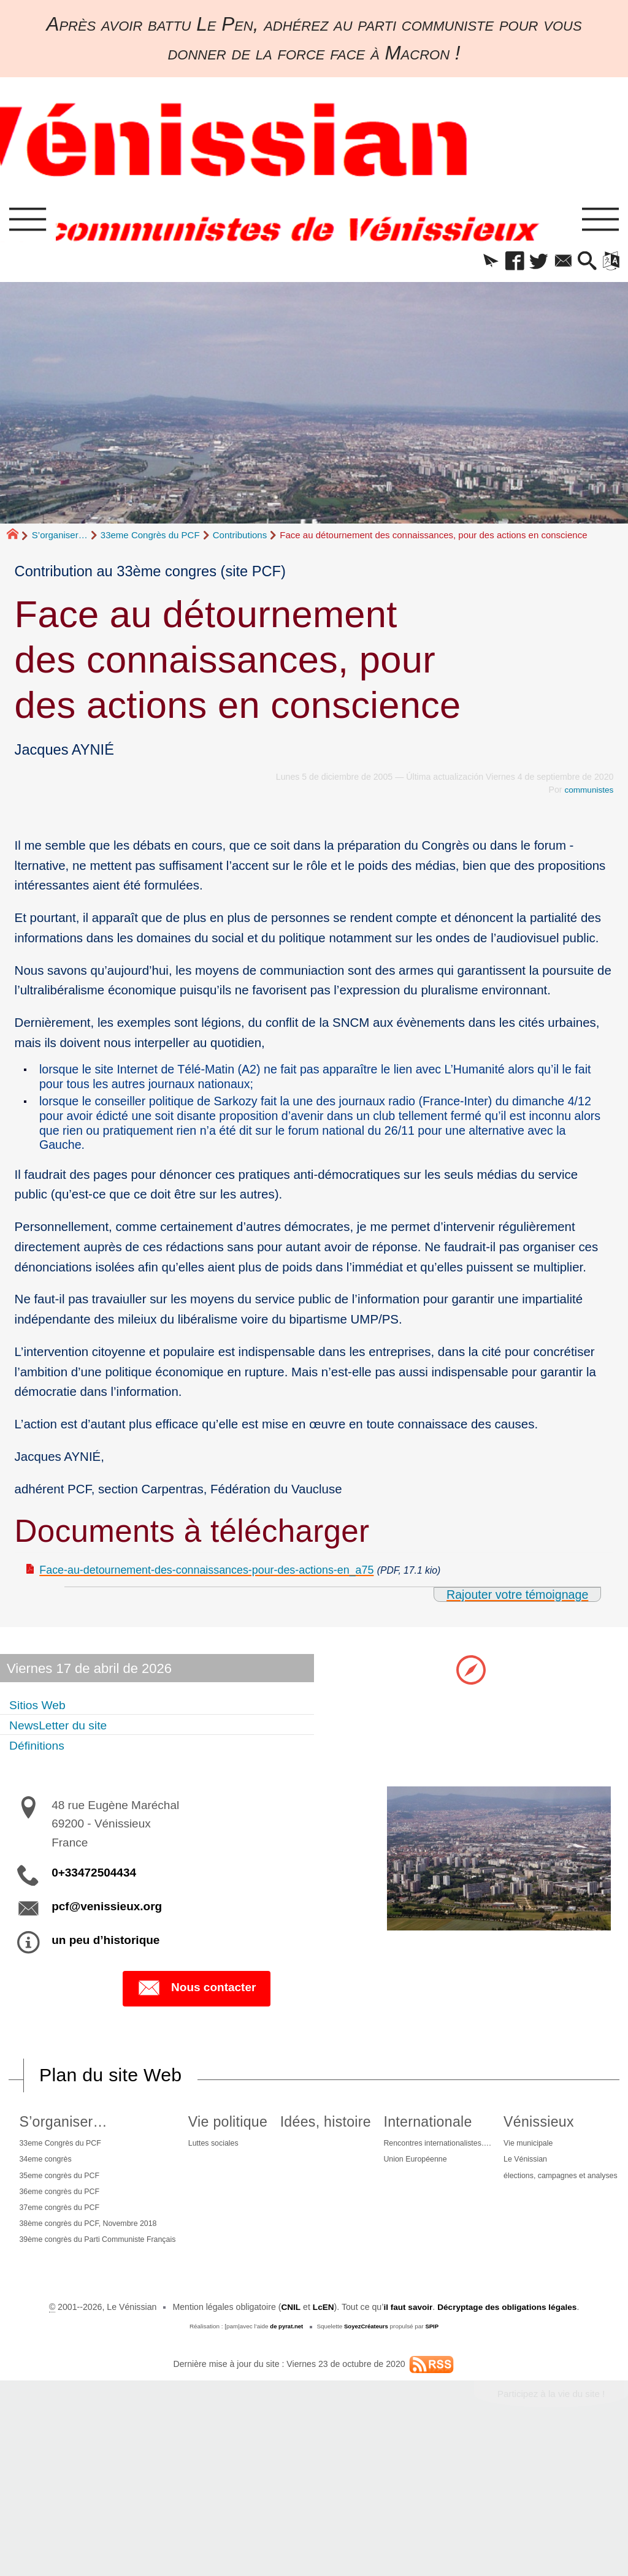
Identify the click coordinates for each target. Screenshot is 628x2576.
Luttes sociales (267, 2156)
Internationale (530, 2133)
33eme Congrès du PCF (150, 540)
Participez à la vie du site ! (548, 2533)
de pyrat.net (285, 2464)
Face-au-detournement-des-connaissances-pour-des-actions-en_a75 (230, 1578)
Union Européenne (520, 2174)
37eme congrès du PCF (76, 2229)
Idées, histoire (402, 2133)
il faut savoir (405, 2445)
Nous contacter (196, 1999)
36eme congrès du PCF (76, 2211)
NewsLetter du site (65, 1734)
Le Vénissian (278, 2359)
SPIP (434, 2464)
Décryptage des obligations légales (509, 2445)
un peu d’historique (105, 1951)
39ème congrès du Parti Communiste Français (102, 2270)
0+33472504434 (94, 1883)
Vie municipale (281, 2340)
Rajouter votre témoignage (514, 1603)
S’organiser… (60, 540)
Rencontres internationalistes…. (545, 2156)
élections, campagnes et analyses (318, 2377)
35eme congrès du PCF (76, 2192)
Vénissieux (290, 2317)
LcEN (319, 2445)
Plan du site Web (113, 2086)
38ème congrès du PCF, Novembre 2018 (109, 2247)
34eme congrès (60, 2174)
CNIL (287, 2445)
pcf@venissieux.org (107, 1917)
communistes (587, 794)
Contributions (240, 540)
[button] (469, 264)
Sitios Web (42, 1713)
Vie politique (280, 2133)
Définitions (41, 1755)
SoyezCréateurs (366, 2464)
